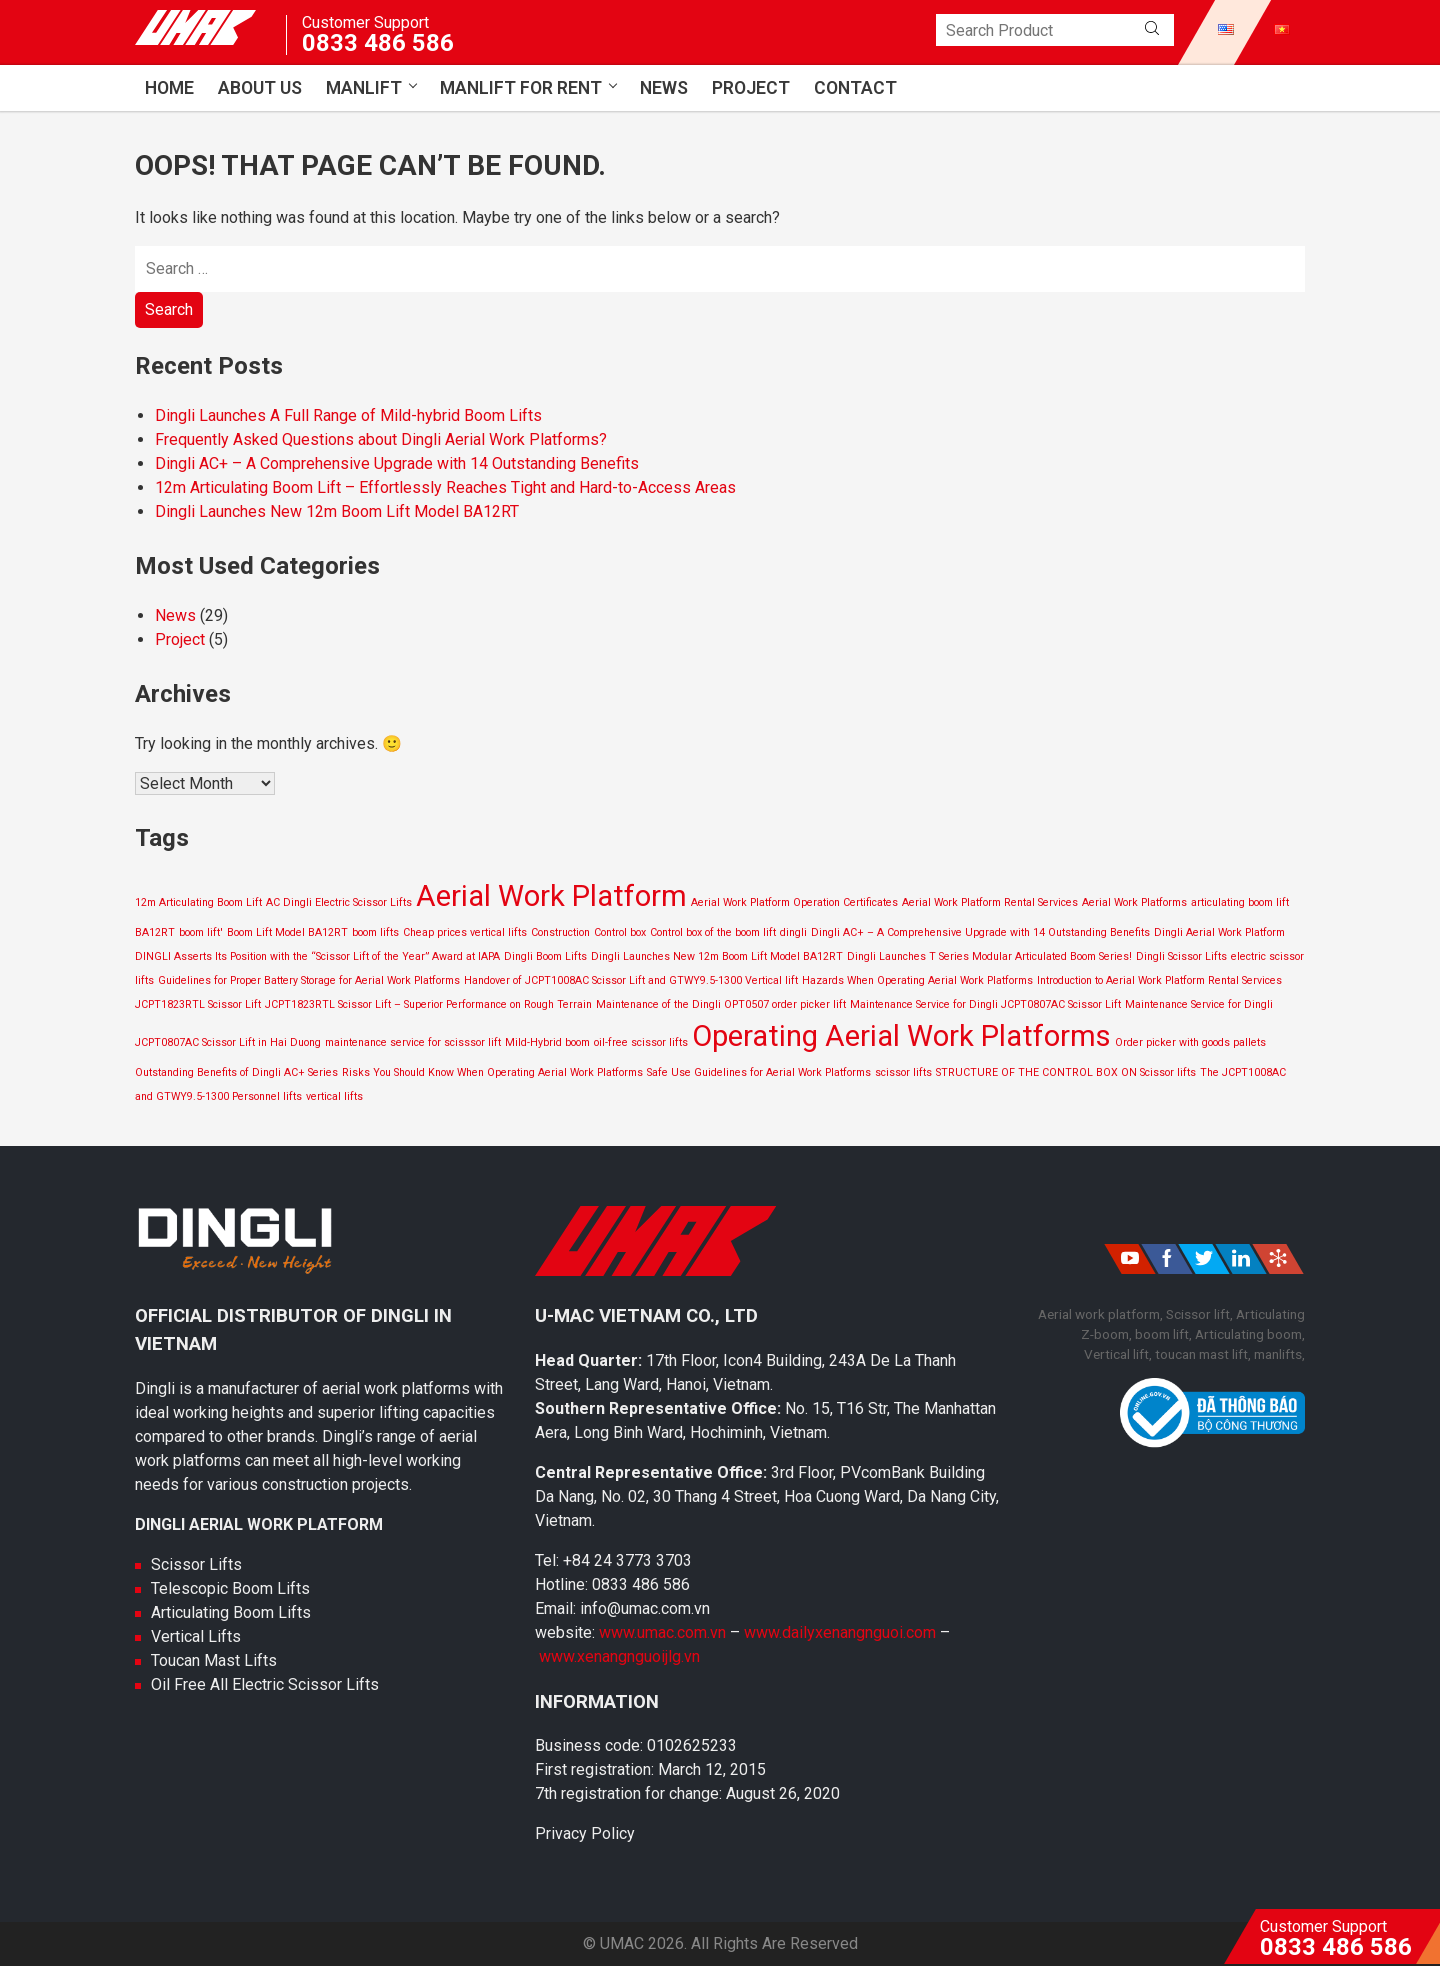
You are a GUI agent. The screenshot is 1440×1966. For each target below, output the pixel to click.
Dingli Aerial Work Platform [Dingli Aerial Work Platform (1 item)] (1219, 932)
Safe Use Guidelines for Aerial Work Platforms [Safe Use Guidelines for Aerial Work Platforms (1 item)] (759, 1072)
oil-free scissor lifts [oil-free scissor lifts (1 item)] (641, 1042)
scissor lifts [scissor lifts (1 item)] (903, 1072)
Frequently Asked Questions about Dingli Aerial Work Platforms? (381, 439)
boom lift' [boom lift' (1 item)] (201, 932)
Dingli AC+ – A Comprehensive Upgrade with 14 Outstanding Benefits (397, 463)
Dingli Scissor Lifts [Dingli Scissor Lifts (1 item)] (1181, 956)
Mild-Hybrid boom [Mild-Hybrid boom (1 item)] (547, 1042)
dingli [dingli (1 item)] (793, 932)
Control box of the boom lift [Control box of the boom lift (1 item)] (713, 932)
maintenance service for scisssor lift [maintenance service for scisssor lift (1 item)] (413, 1042)
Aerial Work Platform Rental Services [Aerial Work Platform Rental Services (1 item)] (990, 902)
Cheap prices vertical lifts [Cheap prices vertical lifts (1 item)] (465, 932)
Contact (855, 88)
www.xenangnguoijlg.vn (619, 1656)
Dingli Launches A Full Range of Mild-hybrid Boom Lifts (348, 415)
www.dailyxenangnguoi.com (842, 1632)
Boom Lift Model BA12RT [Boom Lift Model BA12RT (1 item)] (287, 932)
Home (169, 88)
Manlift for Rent (521, 88)
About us (260, 88)
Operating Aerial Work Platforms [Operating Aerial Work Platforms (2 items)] (901, 1036)
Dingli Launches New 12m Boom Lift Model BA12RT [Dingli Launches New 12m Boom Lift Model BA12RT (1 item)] (717, 956)
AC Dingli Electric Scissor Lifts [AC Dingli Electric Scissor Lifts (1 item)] (339, 902)
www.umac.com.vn (662, 1632)
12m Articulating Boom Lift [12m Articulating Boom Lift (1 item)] (198, 902)
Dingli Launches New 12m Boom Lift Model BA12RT (337, 511)
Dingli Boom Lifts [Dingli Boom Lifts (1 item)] (545, 956)
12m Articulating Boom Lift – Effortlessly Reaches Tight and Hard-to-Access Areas (445, 487)
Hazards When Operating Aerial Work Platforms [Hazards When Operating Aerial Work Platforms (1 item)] (917, 980)
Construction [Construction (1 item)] (560, 932)
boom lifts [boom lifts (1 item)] (375, 932)
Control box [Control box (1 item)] (620, 932)
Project (751, 88)
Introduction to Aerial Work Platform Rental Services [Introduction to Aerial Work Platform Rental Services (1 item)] (1159, 980)
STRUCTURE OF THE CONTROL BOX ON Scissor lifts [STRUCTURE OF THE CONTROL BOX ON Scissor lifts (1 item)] (1066, 1072)
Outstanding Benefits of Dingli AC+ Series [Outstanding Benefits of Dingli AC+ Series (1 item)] (236, 1072)
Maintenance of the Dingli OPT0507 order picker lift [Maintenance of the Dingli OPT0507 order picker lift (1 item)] (721, 1004)
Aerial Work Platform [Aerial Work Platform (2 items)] (551, 896)
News (664, 88)
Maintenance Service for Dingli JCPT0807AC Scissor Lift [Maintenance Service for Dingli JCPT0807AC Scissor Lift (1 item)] (985, 1004)
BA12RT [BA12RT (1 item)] (155, 932)
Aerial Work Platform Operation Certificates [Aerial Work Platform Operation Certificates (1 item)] (794, 902)
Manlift (364, 88)
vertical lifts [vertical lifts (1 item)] (334, 1096)
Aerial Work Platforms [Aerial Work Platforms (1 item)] (1134, 902)
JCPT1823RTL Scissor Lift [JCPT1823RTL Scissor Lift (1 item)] (198, 1004)
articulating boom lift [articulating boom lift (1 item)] (1240, 902)
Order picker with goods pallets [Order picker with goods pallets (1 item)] (1190, 1042)
